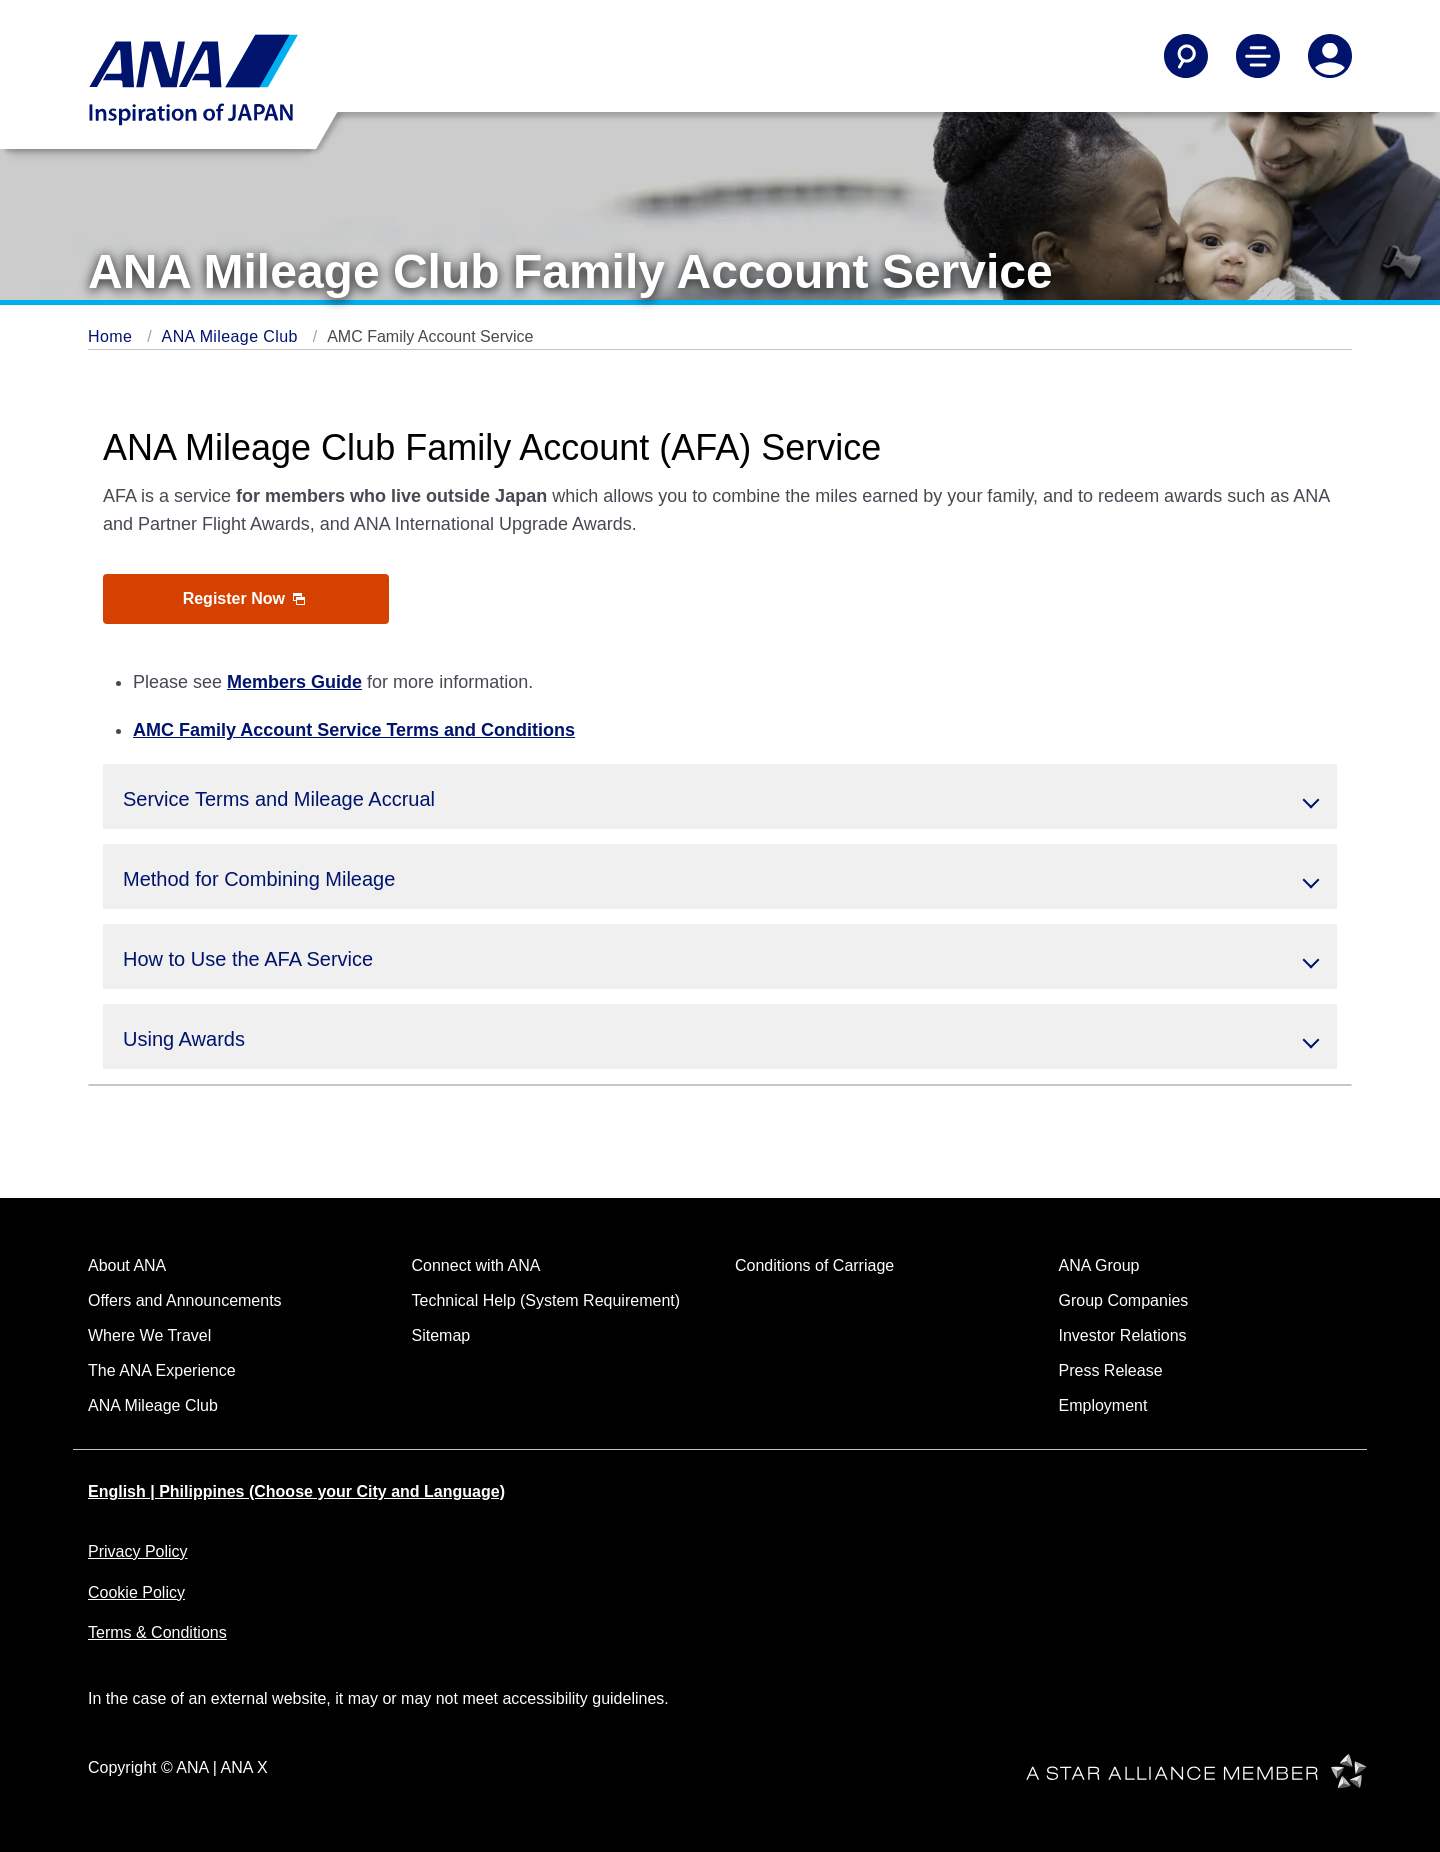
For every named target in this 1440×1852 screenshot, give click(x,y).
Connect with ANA (476, 1265)
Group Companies (1124, 1300)
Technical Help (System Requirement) (546, 1300)
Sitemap (441, 1335)
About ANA (127, 1265)
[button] (720, 796)
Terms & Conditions (157, 1632)
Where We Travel (149, 1335)
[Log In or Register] (1330, 56)
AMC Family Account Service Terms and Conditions (354, 730)
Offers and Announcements (185, 1300)
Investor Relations (1123, 1335)
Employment (1103, 1405)
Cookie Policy (136, 1592)
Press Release (1111, 1370)
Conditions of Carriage (814, 1265)
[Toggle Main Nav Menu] (1258, 56)
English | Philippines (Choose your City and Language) (296, 1491)
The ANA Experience (162, 1370)
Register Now (244, 598)
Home (112, 336)
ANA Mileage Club (232, 336)
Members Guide (294, 682)
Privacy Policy (138, 1551)
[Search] (1186, 56)
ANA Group (1099, 1265)
